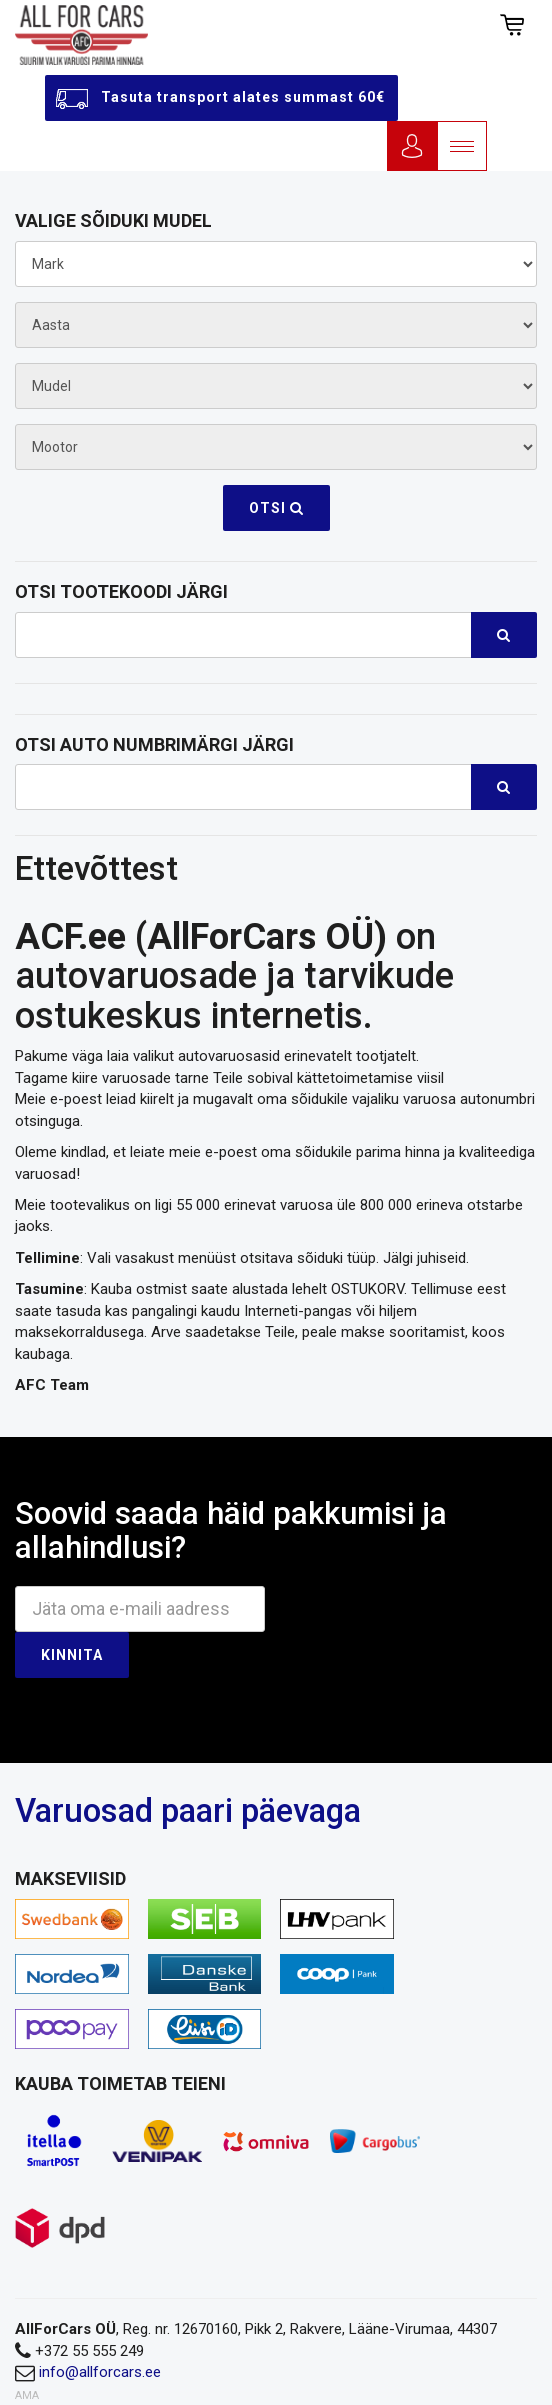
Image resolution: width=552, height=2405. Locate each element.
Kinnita (72, 1655)
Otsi (276, 508)
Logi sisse (412, 146)
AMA (27, 2395)
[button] (512, 25)
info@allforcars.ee (100, 2372)
